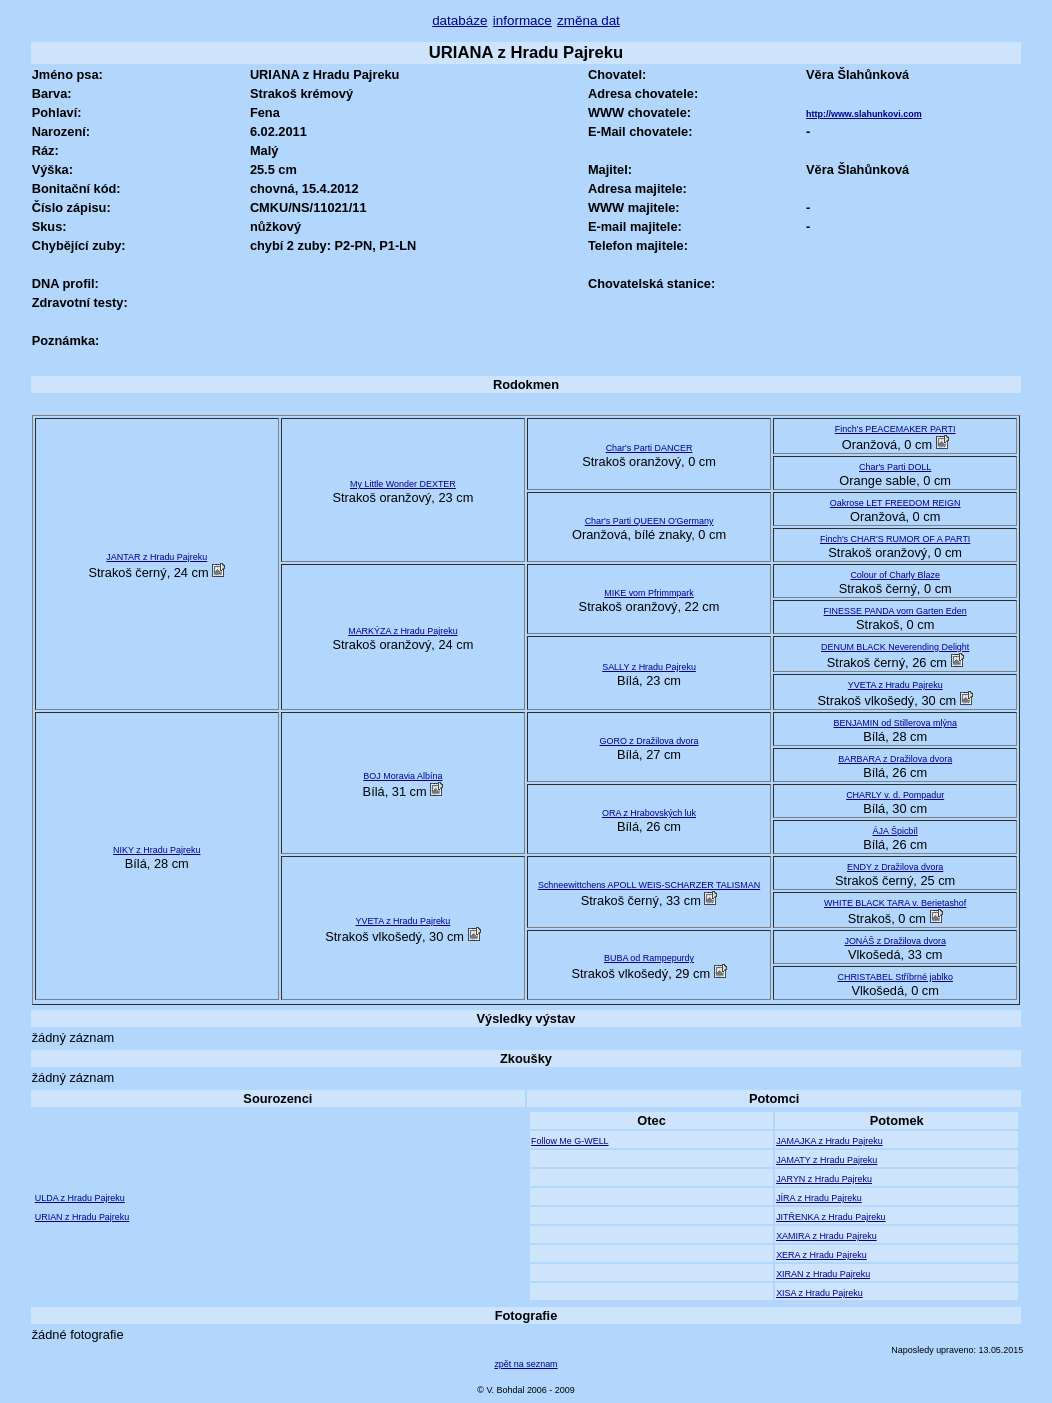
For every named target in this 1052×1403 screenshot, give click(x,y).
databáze (459, 20)
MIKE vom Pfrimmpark (649, 593)
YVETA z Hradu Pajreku (895, 685)
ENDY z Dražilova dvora (895, 867)
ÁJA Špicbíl (895, 831)
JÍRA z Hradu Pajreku (819, 1198)
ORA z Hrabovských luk (649, 813)
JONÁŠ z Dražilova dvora (895, 941)
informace (522, 20)
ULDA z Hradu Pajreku (80, 1198)
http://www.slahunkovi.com (864, 114)
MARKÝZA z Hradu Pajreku (402, 631)
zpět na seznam (525, 1364)
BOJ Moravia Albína (402, 776)
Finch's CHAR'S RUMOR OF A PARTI (895, 539)
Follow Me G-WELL (570, 1141)
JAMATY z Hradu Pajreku (826, 1160)
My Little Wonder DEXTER (403, 484)
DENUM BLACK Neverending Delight (895, 647)
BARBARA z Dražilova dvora (895, 759)
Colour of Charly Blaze (895, 575)
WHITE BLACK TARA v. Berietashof (895, 903)
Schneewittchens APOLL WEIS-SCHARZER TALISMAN (649, 885)
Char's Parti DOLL (895, 467)
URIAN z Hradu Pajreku (82, 1217)
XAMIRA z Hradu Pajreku (826, 1236)
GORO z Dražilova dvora (649, 741)
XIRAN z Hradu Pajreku (823, 1274)
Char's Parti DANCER (649, 448)
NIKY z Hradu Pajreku (156, 850)
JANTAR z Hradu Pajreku (156, 557)
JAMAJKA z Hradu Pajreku (829, 1141)
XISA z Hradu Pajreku (819, 1293)
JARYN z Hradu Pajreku (824, 1179)
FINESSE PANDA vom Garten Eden (895, 611)
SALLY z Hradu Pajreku (649, 667)
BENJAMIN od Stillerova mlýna (894, 723)
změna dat (588, 20)
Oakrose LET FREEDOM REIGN (895, 503)
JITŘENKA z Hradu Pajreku (830, 1217)
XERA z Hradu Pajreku (821, 1255)
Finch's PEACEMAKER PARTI (895, 429)
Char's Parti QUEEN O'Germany (649, 521)
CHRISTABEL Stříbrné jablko (894, 977)
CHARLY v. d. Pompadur (895, 795)
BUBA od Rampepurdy (649, 958)
